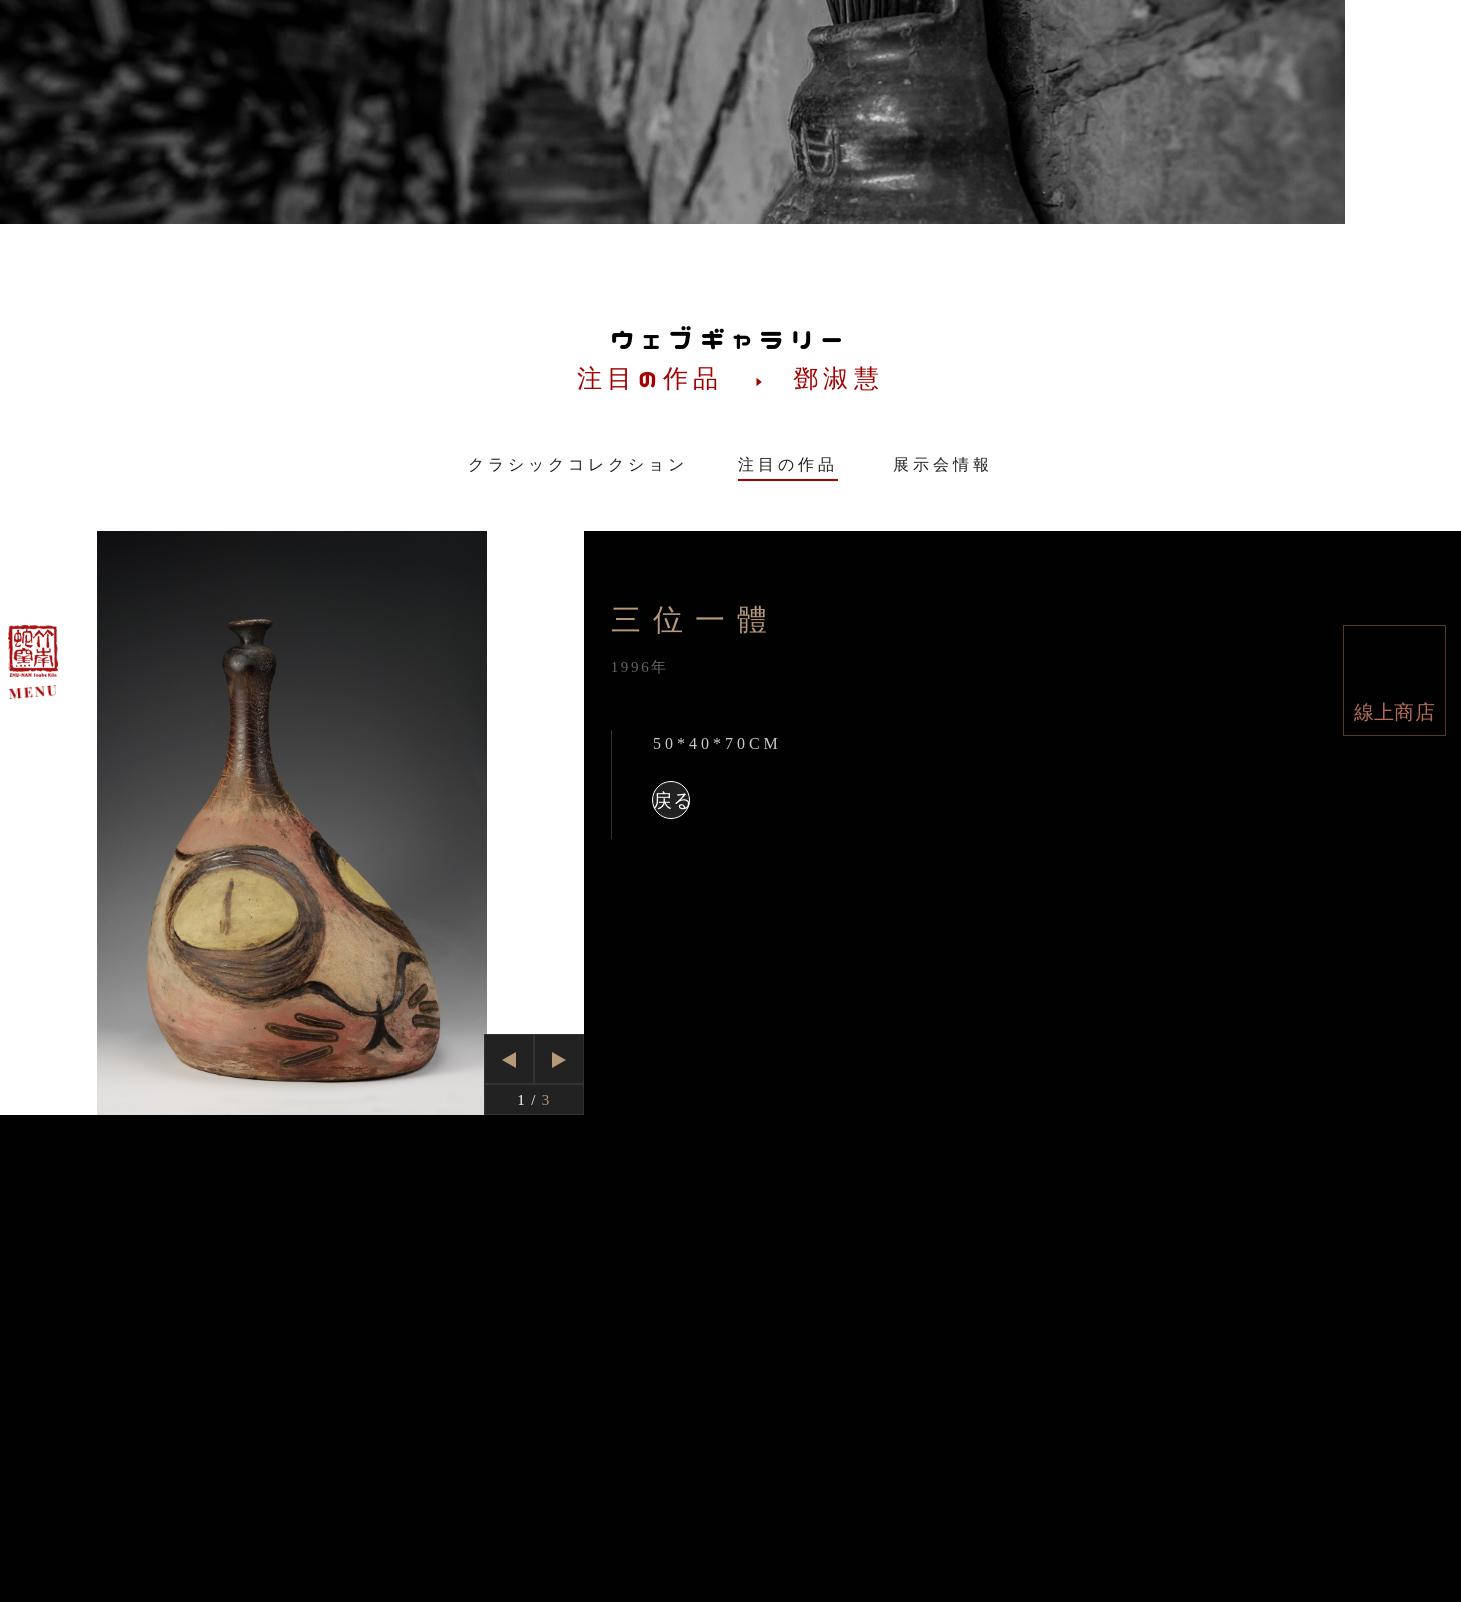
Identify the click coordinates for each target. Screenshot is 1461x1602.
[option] (292, 823)
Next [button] (559, 1059)
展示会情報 (943, 464)
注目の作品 (788, 464)
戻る (671, 800)
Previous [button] (510, 1062)
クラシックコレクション (578, 464)
